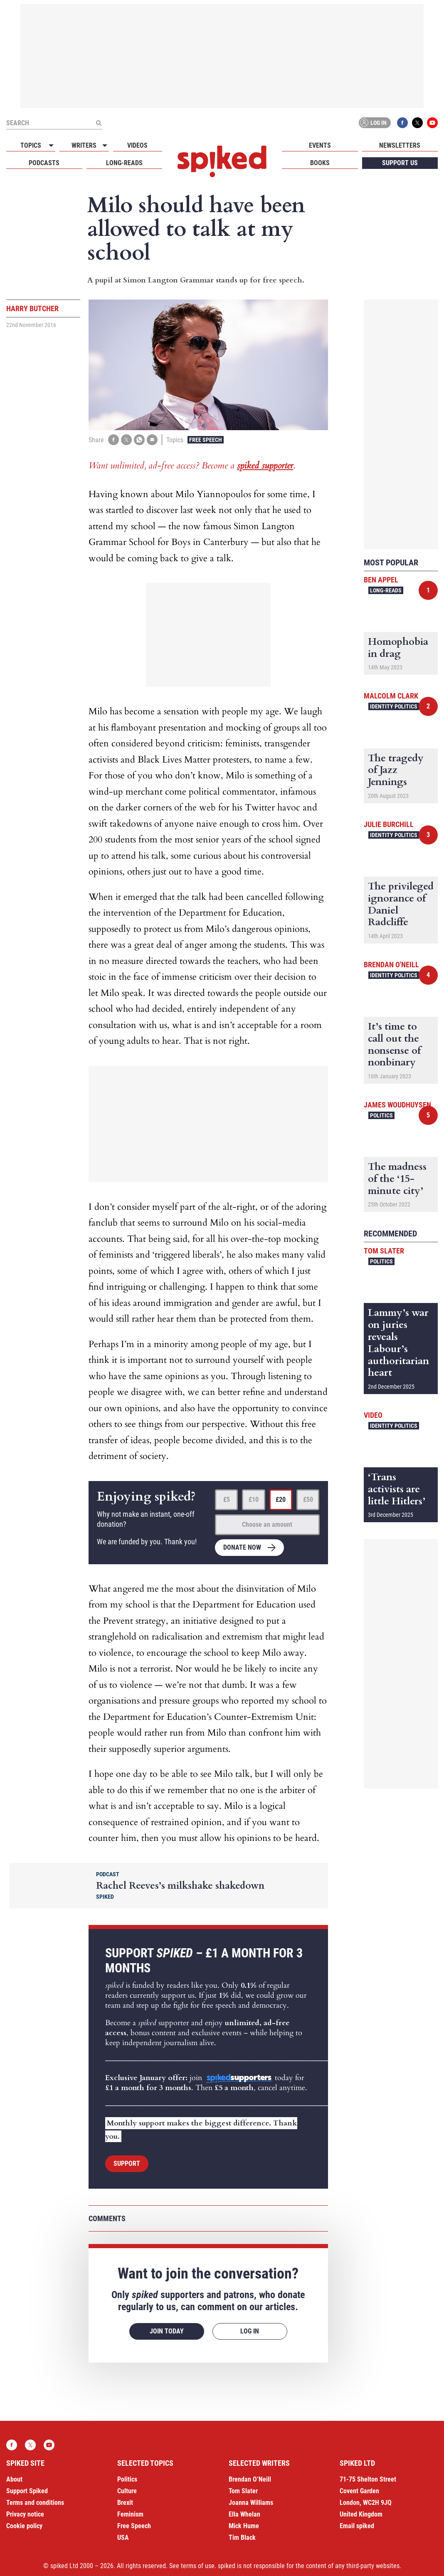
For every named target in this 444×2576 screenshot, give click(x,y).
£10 (254, 1499)
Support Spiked (27, 2491)
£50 (308, 1499)
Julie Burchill (389, 824)
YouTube (432, 122)
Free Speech (205, 439)
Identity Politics (393, 706)
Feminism (130, 2514)
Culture (127, 2491)
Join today (167, 2331)
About (14, 2479)
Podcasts (44, 163)
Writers (84, 145)
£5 (226, 1499)
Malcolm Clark (391, 695)
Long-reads (124, 163)
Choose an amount (267, 1524)
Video (373, 1415)
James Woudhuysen (397, 1104)
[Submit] (98, 122)
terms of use (198, 2566)
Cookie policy (24, 2526)
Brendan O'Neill (391, 964)
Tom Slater (384, 1250)
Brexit (125, 2503)
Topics (30, 145)
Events (320, 145)
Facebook (402, 122)
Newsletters (399, 145)
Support (126, 2163)
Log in (373, 123)
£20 (281, 1499)
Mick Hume (244, 2526)
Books (320, 163)
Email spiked (357, 2526)
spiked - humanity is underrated (222, 161)
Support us (400, 163)
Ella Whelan (244, 2514)
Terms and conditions (35, 2503)
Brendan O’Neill (250, 2479)
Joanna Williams (251, 2503)
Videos (137, 145)
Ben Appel (381, 579)
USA (123, 2537)
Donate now (242, 1547)
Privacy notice (25, 2514)
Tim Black (242, 2537)
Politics (381, 1115)
